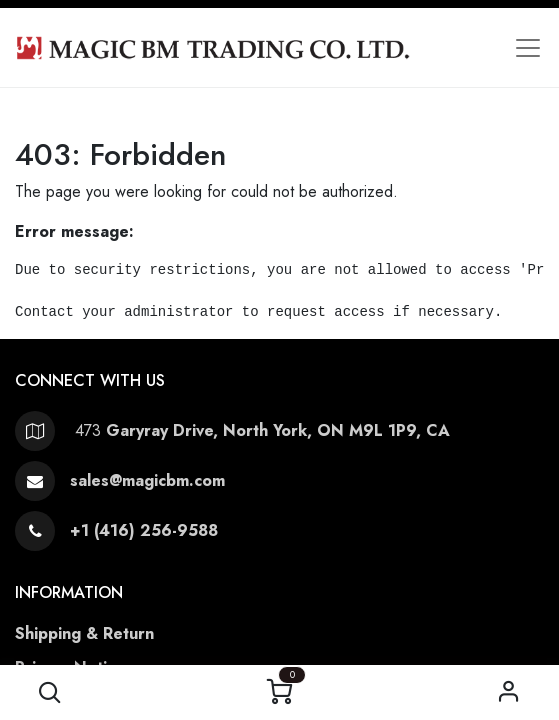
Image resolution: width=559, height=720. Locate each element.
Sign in (508, 692)
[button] (50, 692)
